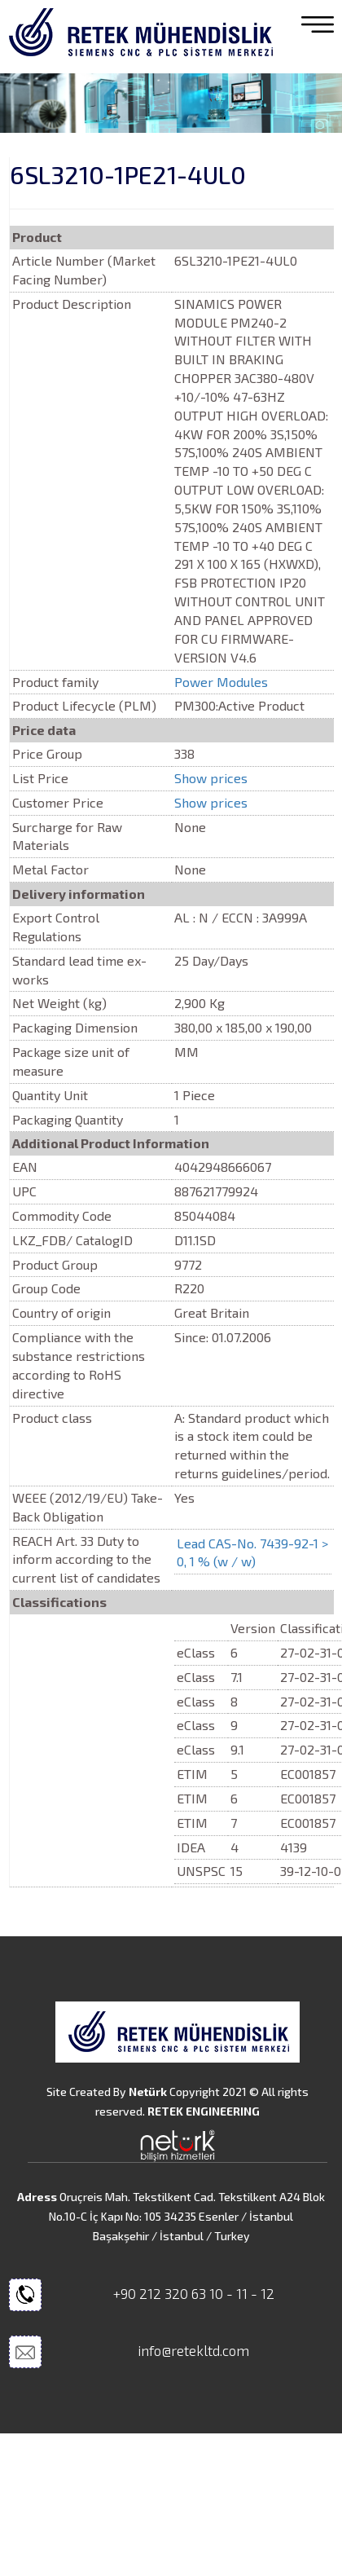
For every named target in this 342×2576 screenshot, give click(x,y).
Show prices (211, 778)
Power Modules (221, 681)
